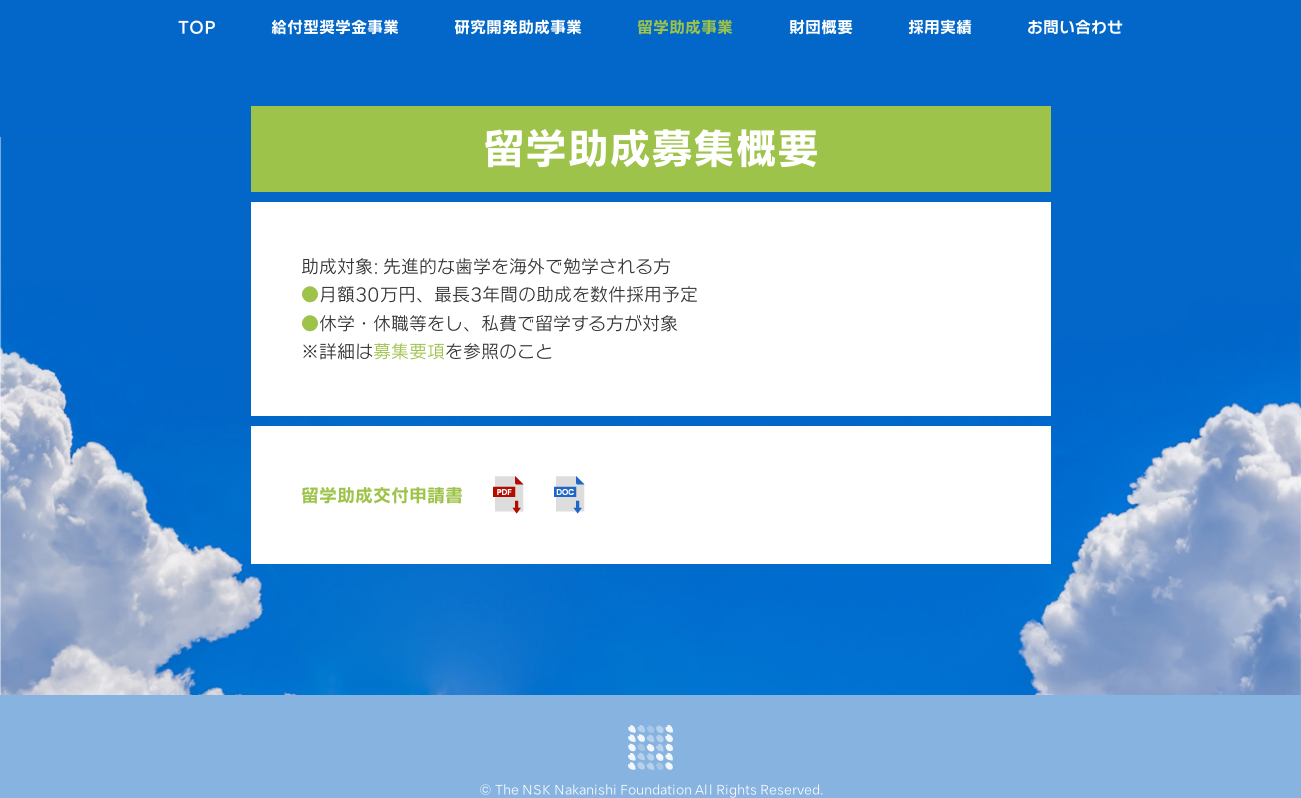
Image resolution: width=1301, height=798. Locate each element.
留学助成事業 (685, 27)
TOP (197, 27)
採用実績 (940, 27)
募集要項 (409, 351)
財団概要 (821, 27)
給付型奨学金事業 (335, 27)
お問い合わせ (1075, 27)
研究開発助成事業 (518, 27)
